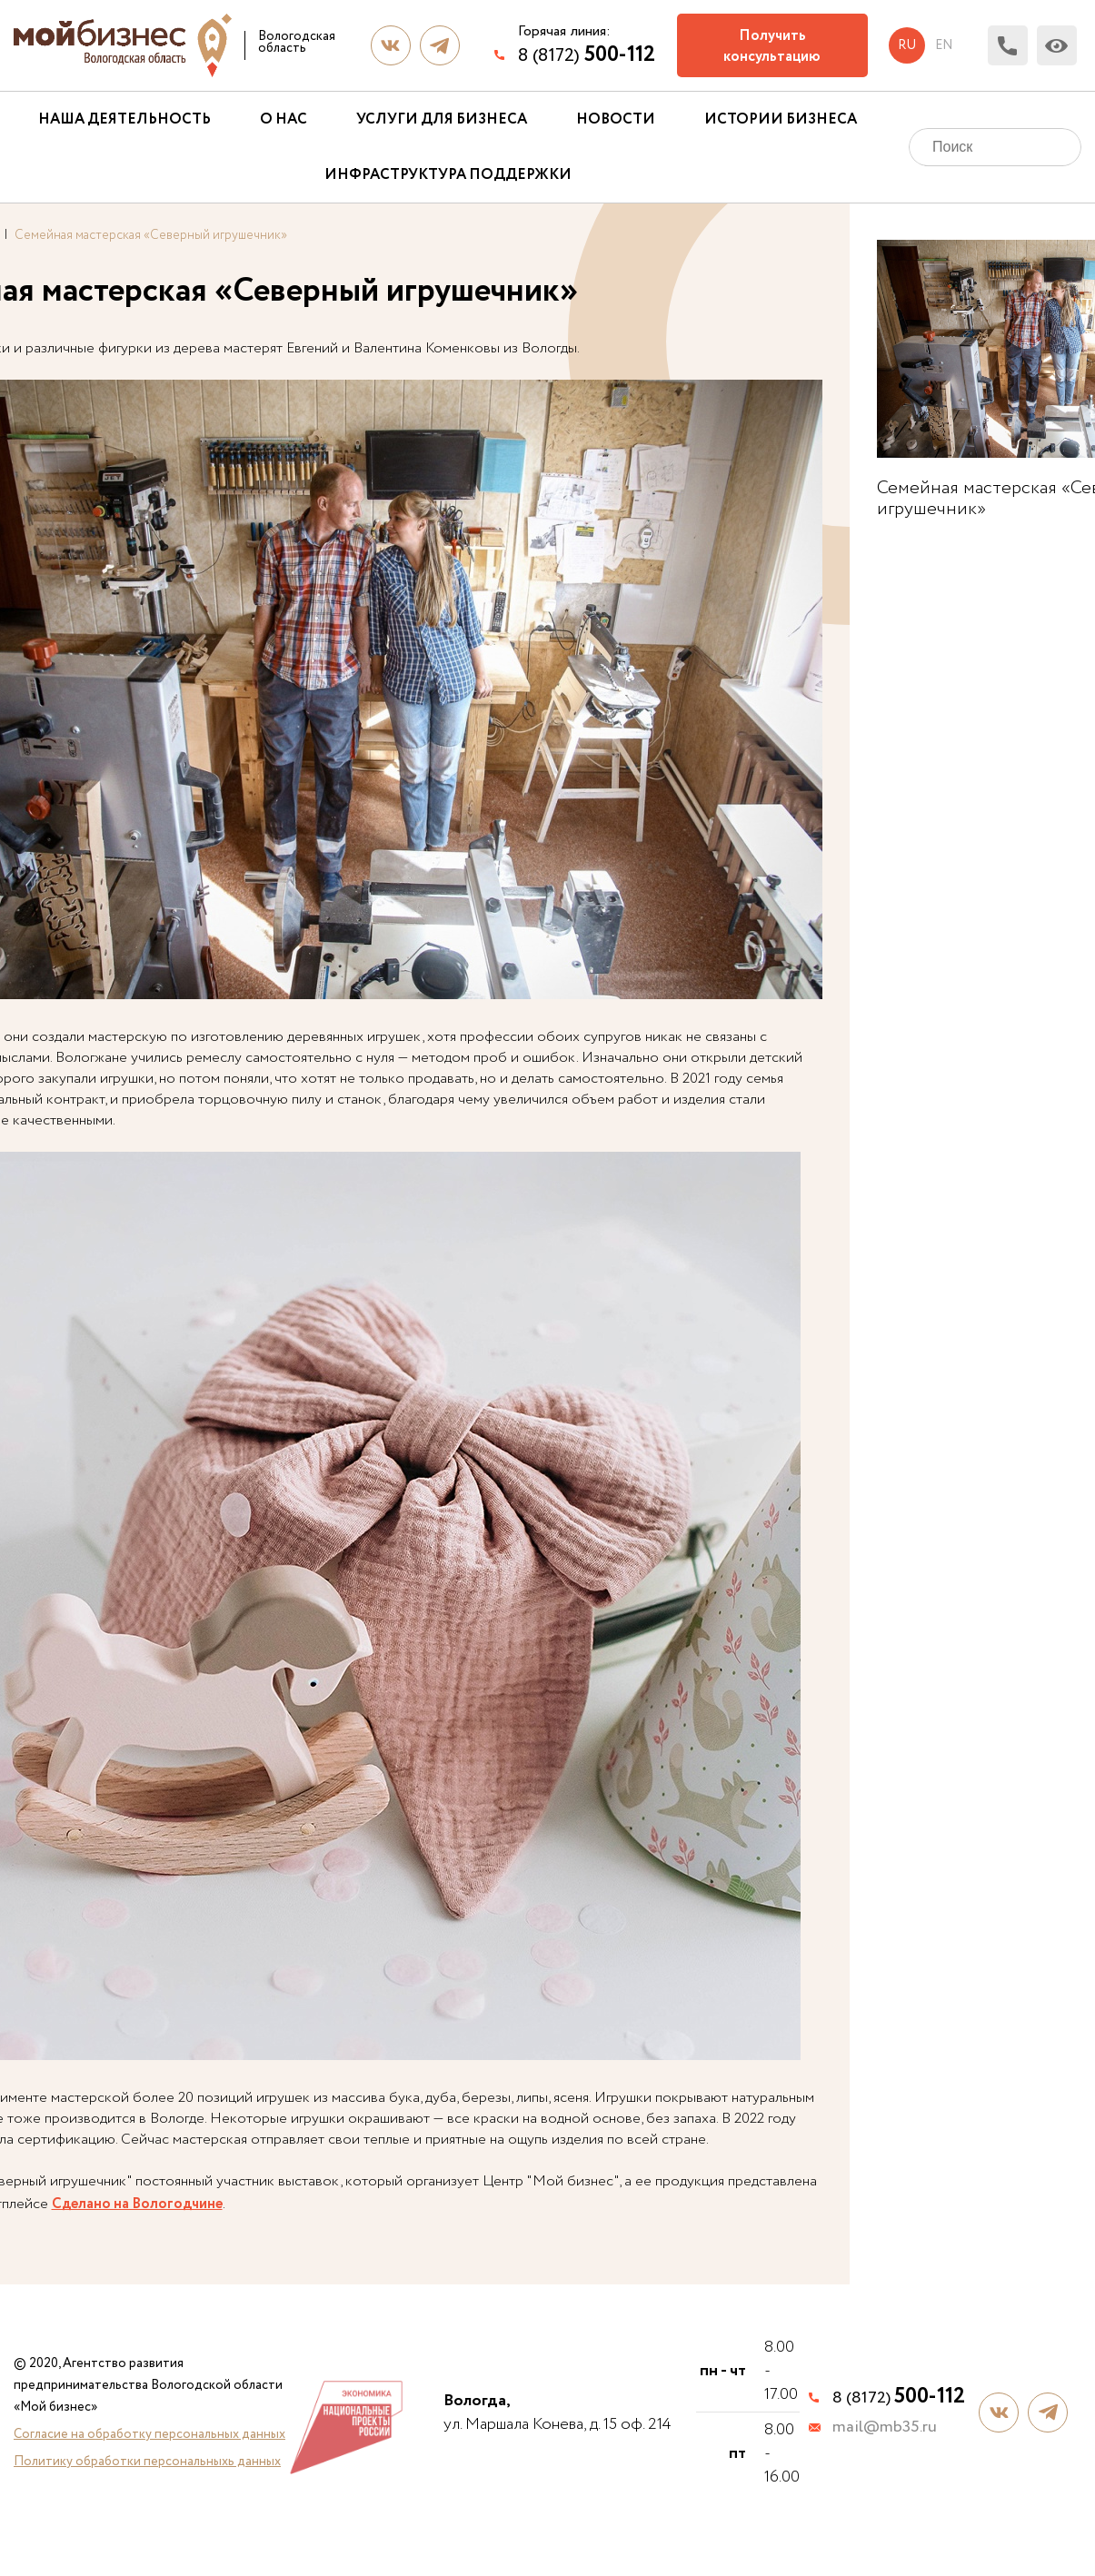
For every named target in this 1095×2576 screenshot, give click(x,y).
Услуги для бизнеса (441, 119)
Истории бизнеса (780, 119)
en (943, 45)
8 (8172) (586, 55)
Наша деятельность (124, 119)
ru (907, 45)
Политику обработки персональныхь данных (147, 2461)
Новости (615, 119)
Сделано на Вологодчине (137, 2204)
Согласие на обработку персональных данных (149, 2434)
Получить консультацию (772, 46)
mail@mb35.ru (884, 2428)
